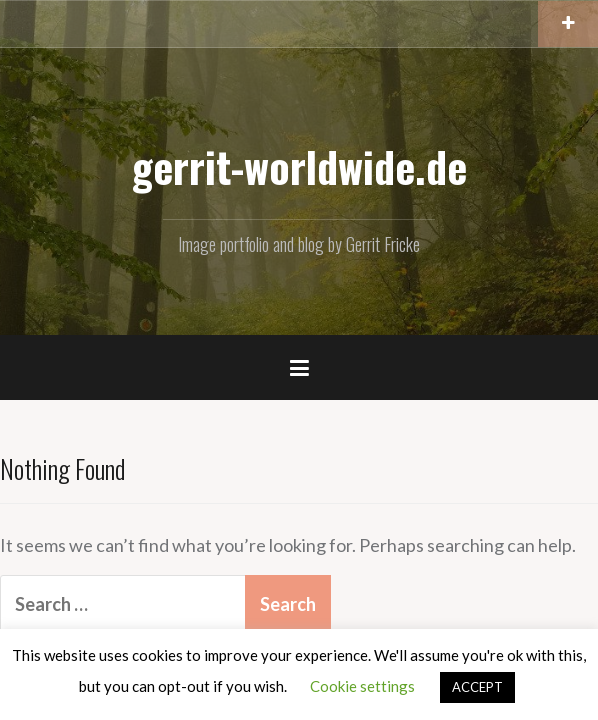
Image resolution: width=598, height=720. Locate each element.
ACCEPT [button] (477, 687)
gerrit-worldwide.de (299, 166)
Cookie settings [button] (362, 686)
